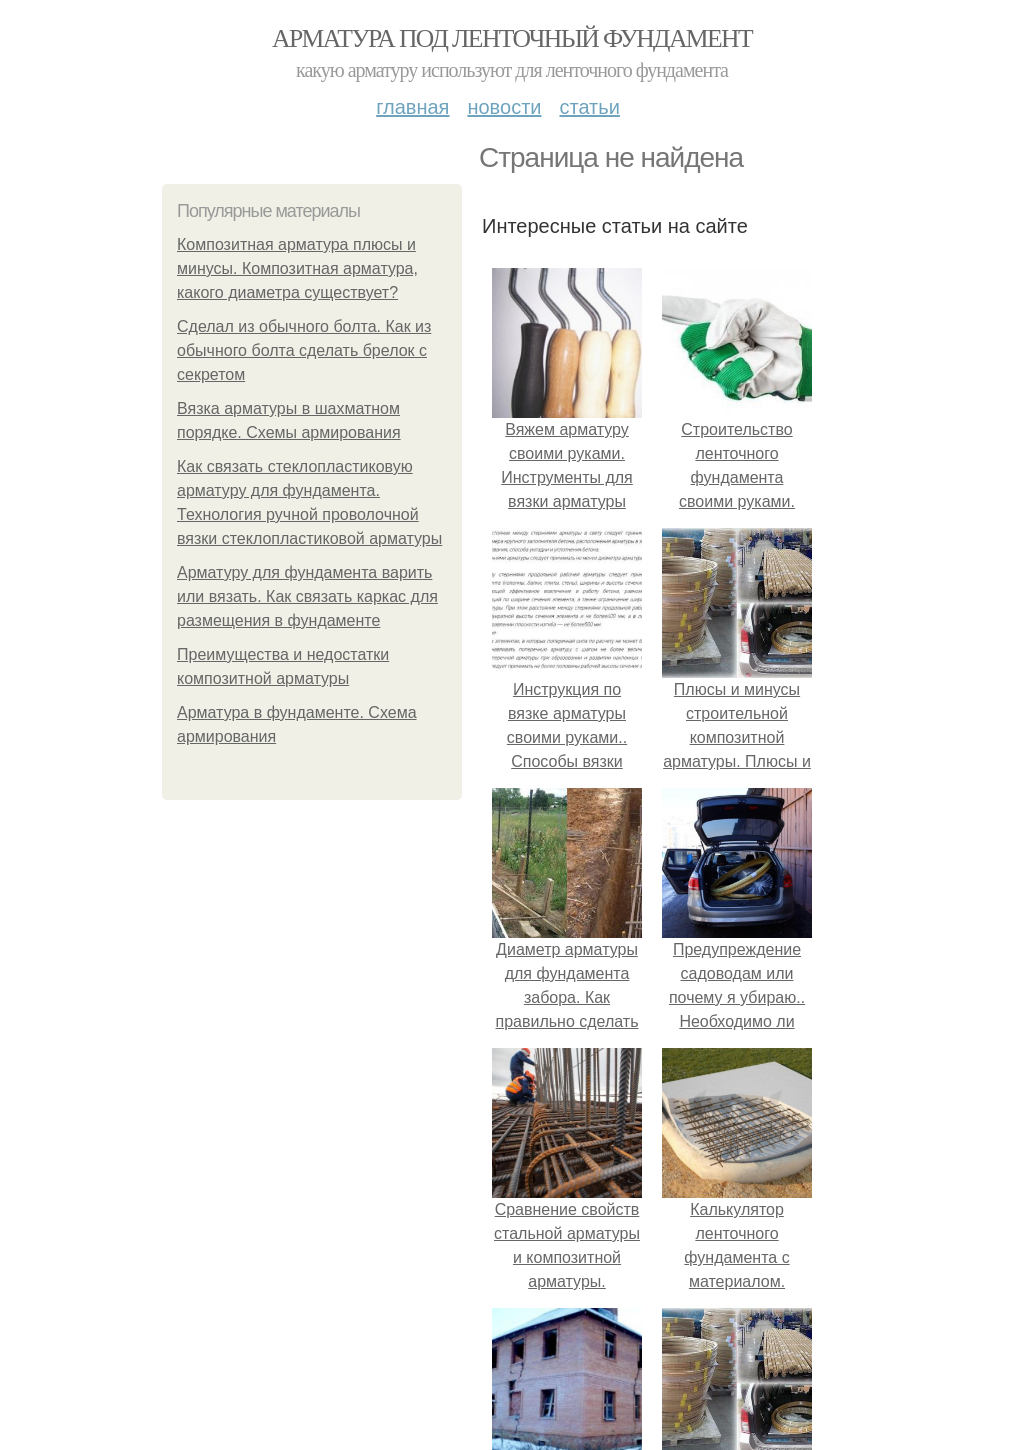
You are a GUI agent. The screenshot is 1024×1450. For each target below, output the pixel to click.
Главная (412, 107)
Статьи (589, 107)
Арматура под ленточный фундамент (512, 38)
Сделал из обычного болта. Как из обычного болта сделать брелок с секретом (304, 350)
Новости (504, 107)
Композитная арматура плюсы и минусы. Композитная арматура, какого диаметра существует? (297, 268)
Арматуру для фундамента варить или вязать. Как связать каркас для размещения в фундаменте (307, 596)
